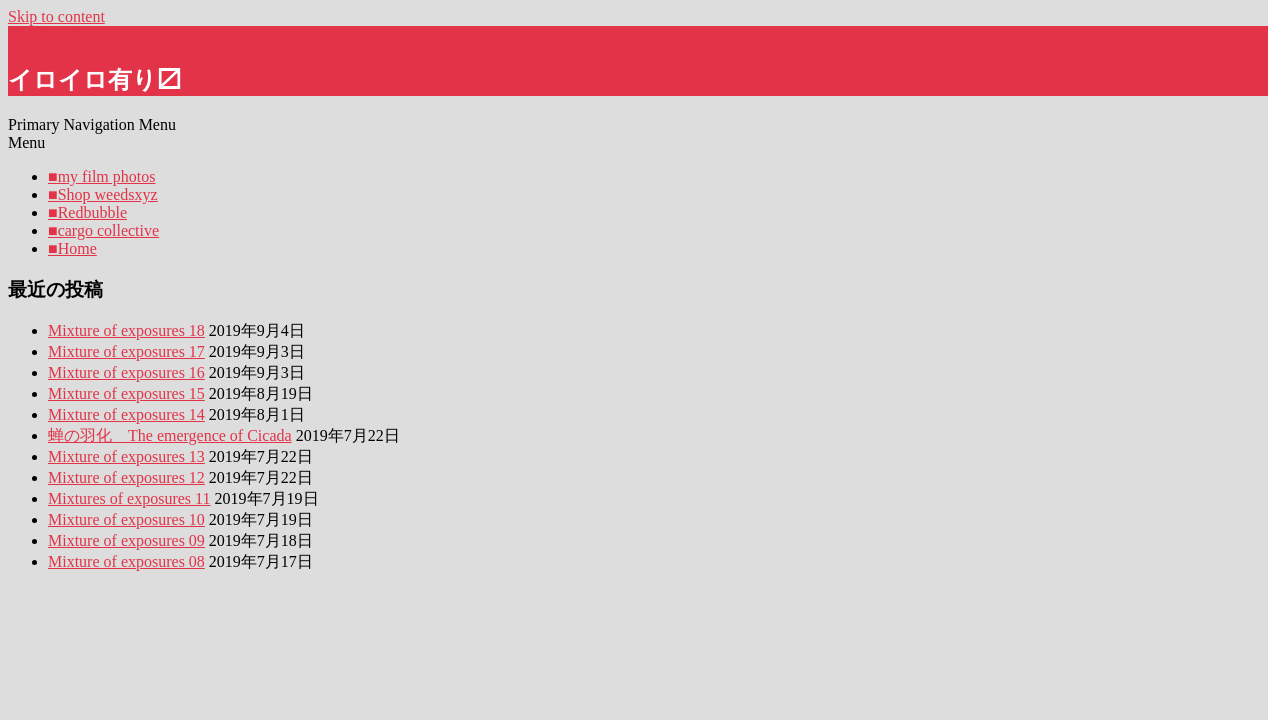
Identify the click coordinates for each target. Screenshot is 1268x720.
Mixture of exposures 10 (126, 519)
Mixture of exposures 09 (126, 540)
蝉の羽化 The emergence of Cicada (170, 435)
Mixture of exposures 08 (126, 561)
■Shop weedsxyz (103, 194)
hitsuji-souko (50, 34)
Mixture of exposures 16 (126, 372)
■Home (72, 248)
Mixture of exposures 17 (126, 351)
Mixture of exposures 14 (126, 414)
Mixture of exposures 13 (126, 456)
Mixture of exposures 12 (126, 477)
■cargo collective (103, 230)
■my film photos (101, 176)
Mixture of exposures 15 (126, 393)
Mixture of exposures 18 (126, 330)
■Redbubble (87, 212)
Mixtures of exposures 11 (129, 498)
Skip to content (56, 16)
